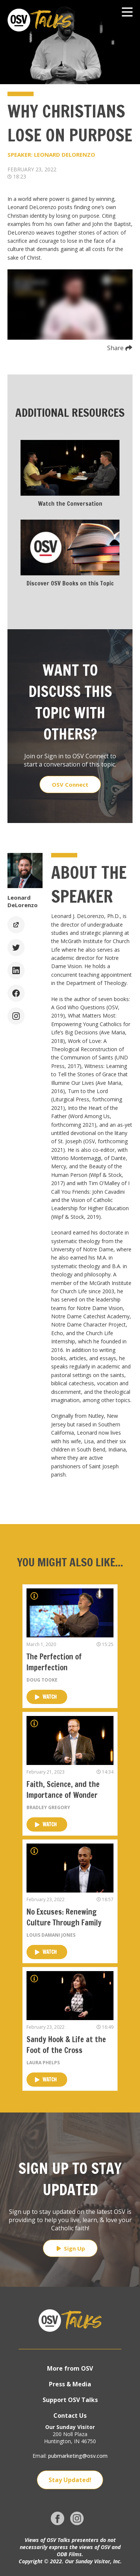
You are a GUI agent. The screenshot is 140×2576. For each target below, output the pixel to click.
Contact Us (70, 2415)
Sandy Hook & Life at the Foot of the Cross (66, 2045)
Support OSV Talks (70, 2400)
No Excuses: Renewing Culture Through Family (64, 1917)
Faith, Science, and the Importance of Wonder (63, 1790)
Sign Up (70, 2248)
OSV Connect (70, 784)
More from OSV (70, 2368)
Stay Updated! (70, 2480)
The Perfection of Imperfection (54, 1662)
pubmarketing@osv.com (78, 2455)
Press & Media (70, 2384)
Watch (46, 1697)
